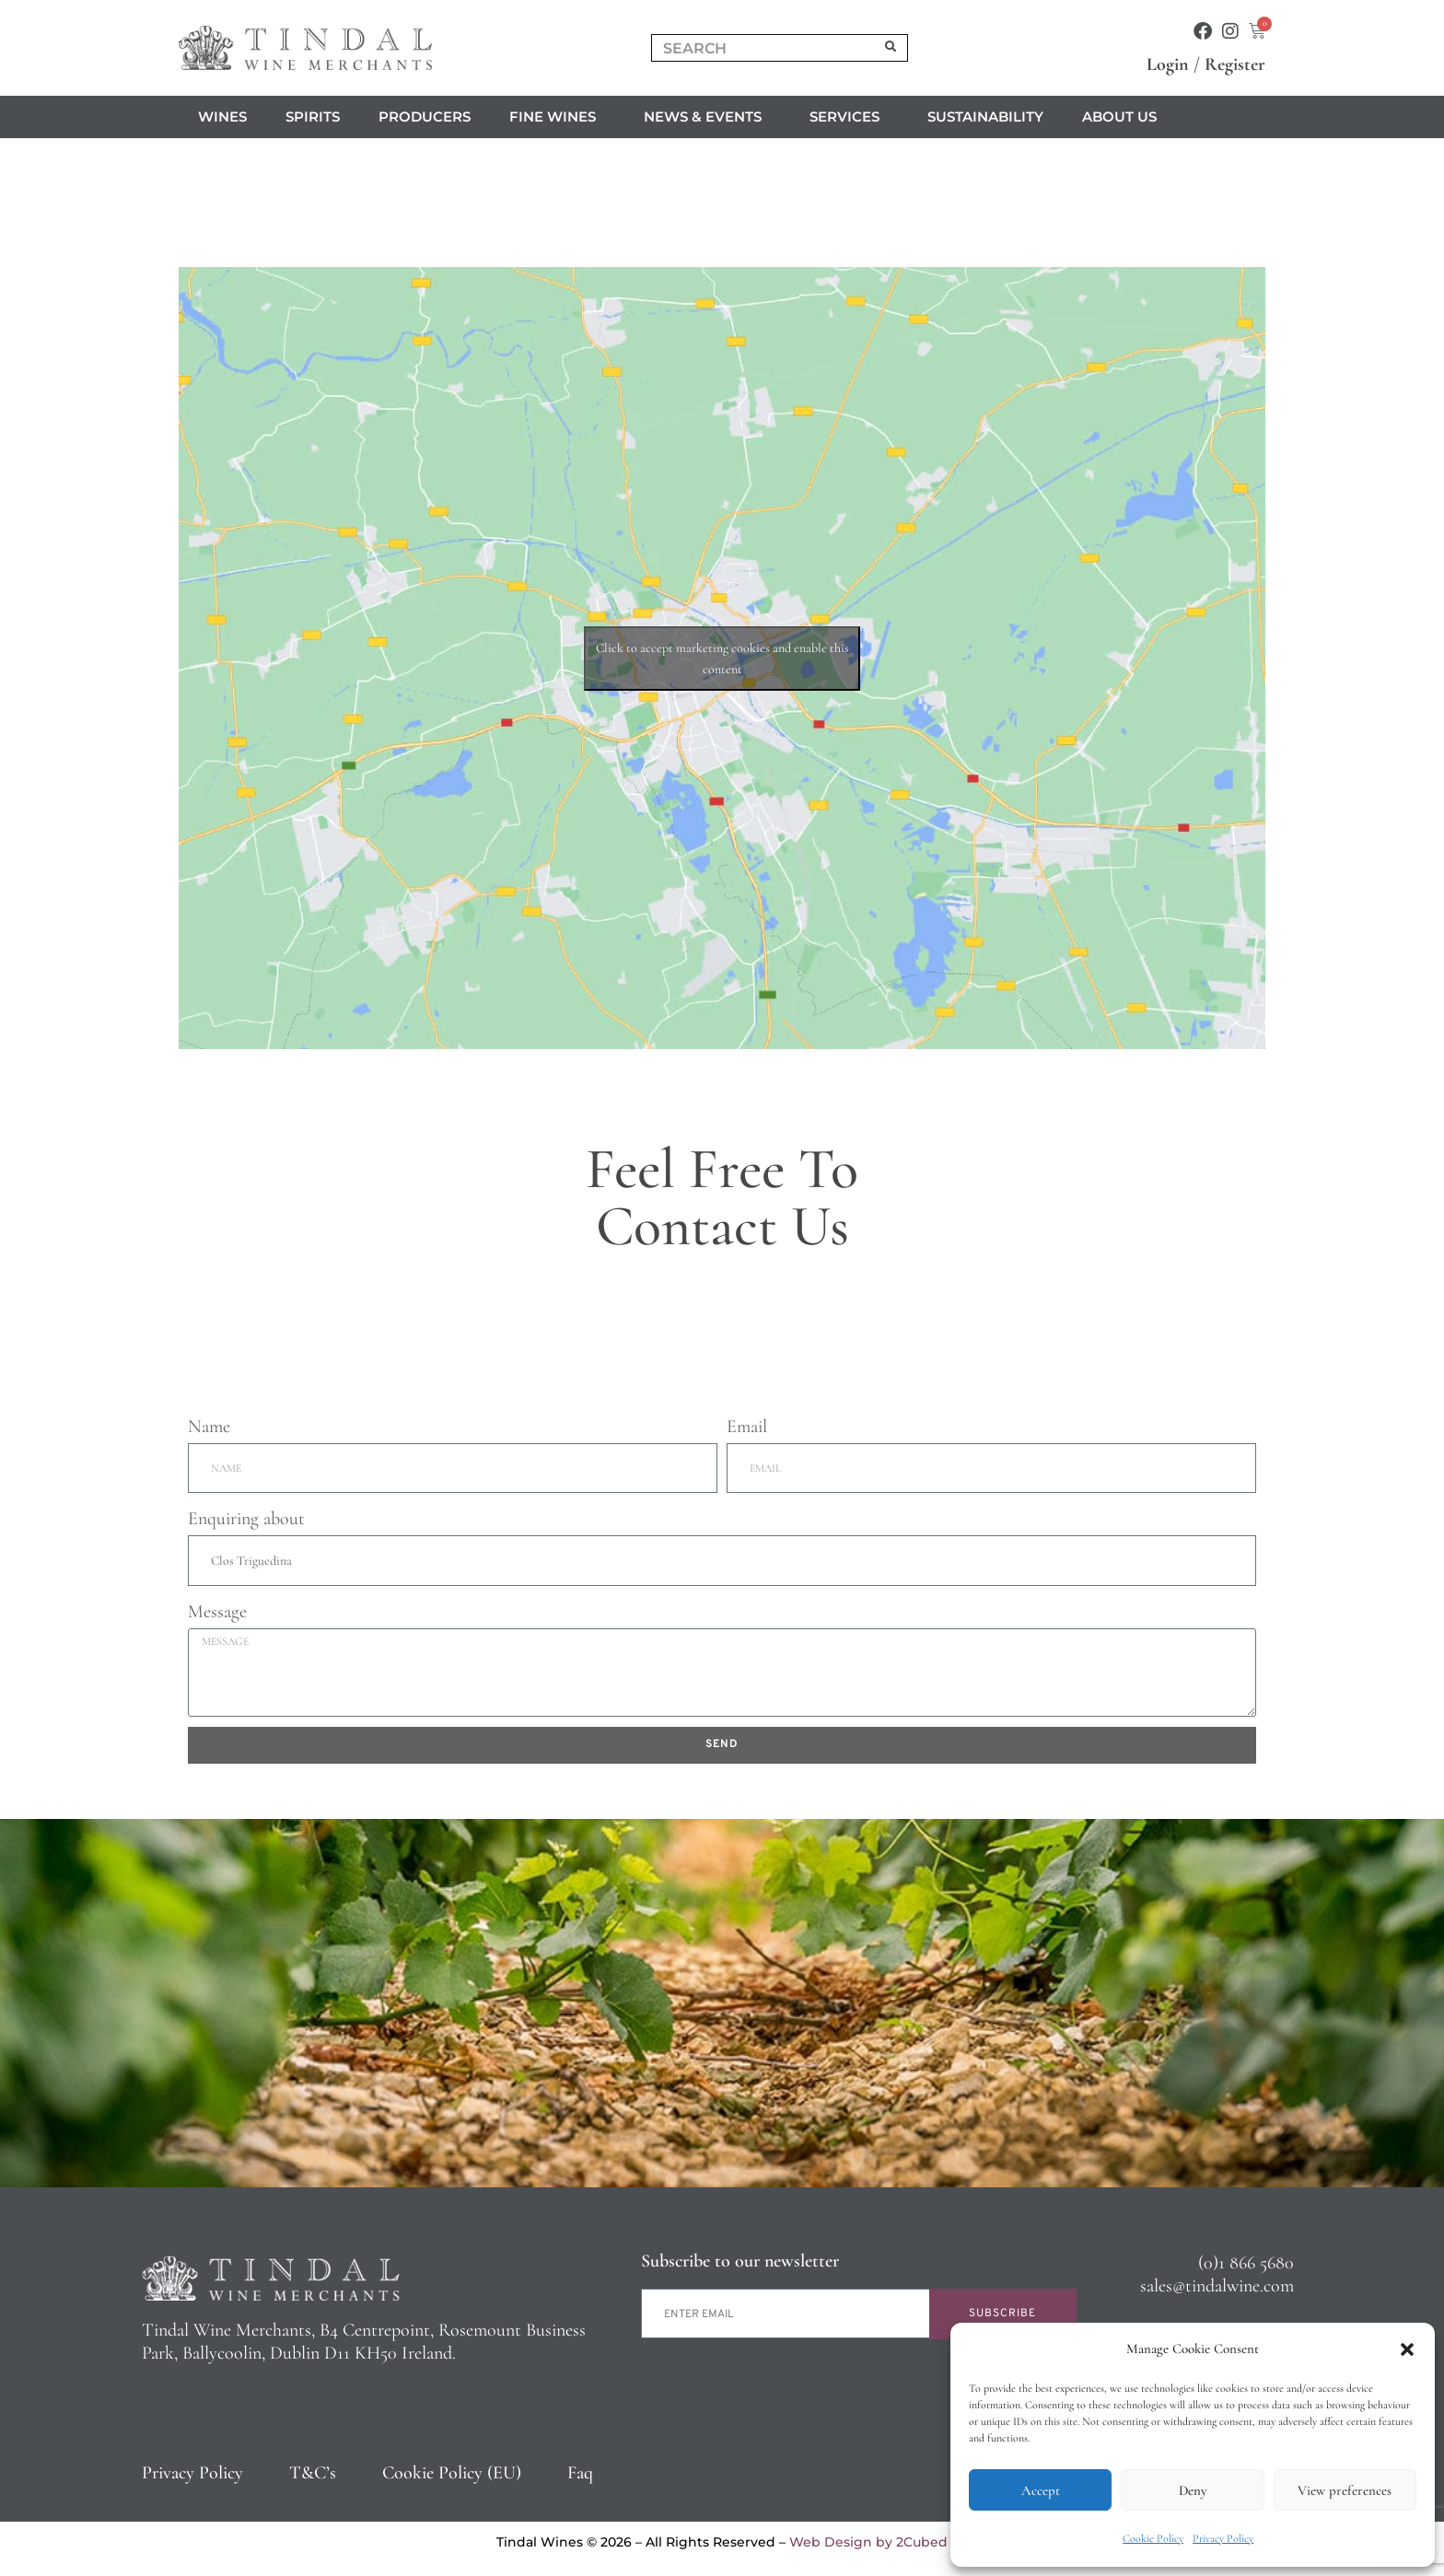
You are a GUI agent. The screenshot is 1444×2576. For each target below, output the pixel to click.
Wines (222, 116)
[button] (1407, 2349)
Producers (424, 116)
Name (209, 1427)
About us (1124, 117)
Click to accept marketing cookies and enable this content (722, 658)
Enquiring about (246, 1519)
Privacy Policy (1223, 2538)
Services (849, 117)
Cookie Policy (1153, 2538)
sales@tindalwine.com (1217, 2286)
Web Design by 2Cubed (868, 2542)
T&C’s (312, 2473)
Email (747, 1427)
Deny (1192, 2490)
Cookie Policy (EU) (451, 2473)
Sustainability (985, 116)
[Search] (891, 48)
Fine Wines (557, 117)
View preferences (1345, 2490)
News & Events (707, 117)
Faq (580, 2473)
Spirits (312, 116)
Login (1168, 64)
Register (1235, 64)
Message (217, 1612)
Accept (1040, 2490)
